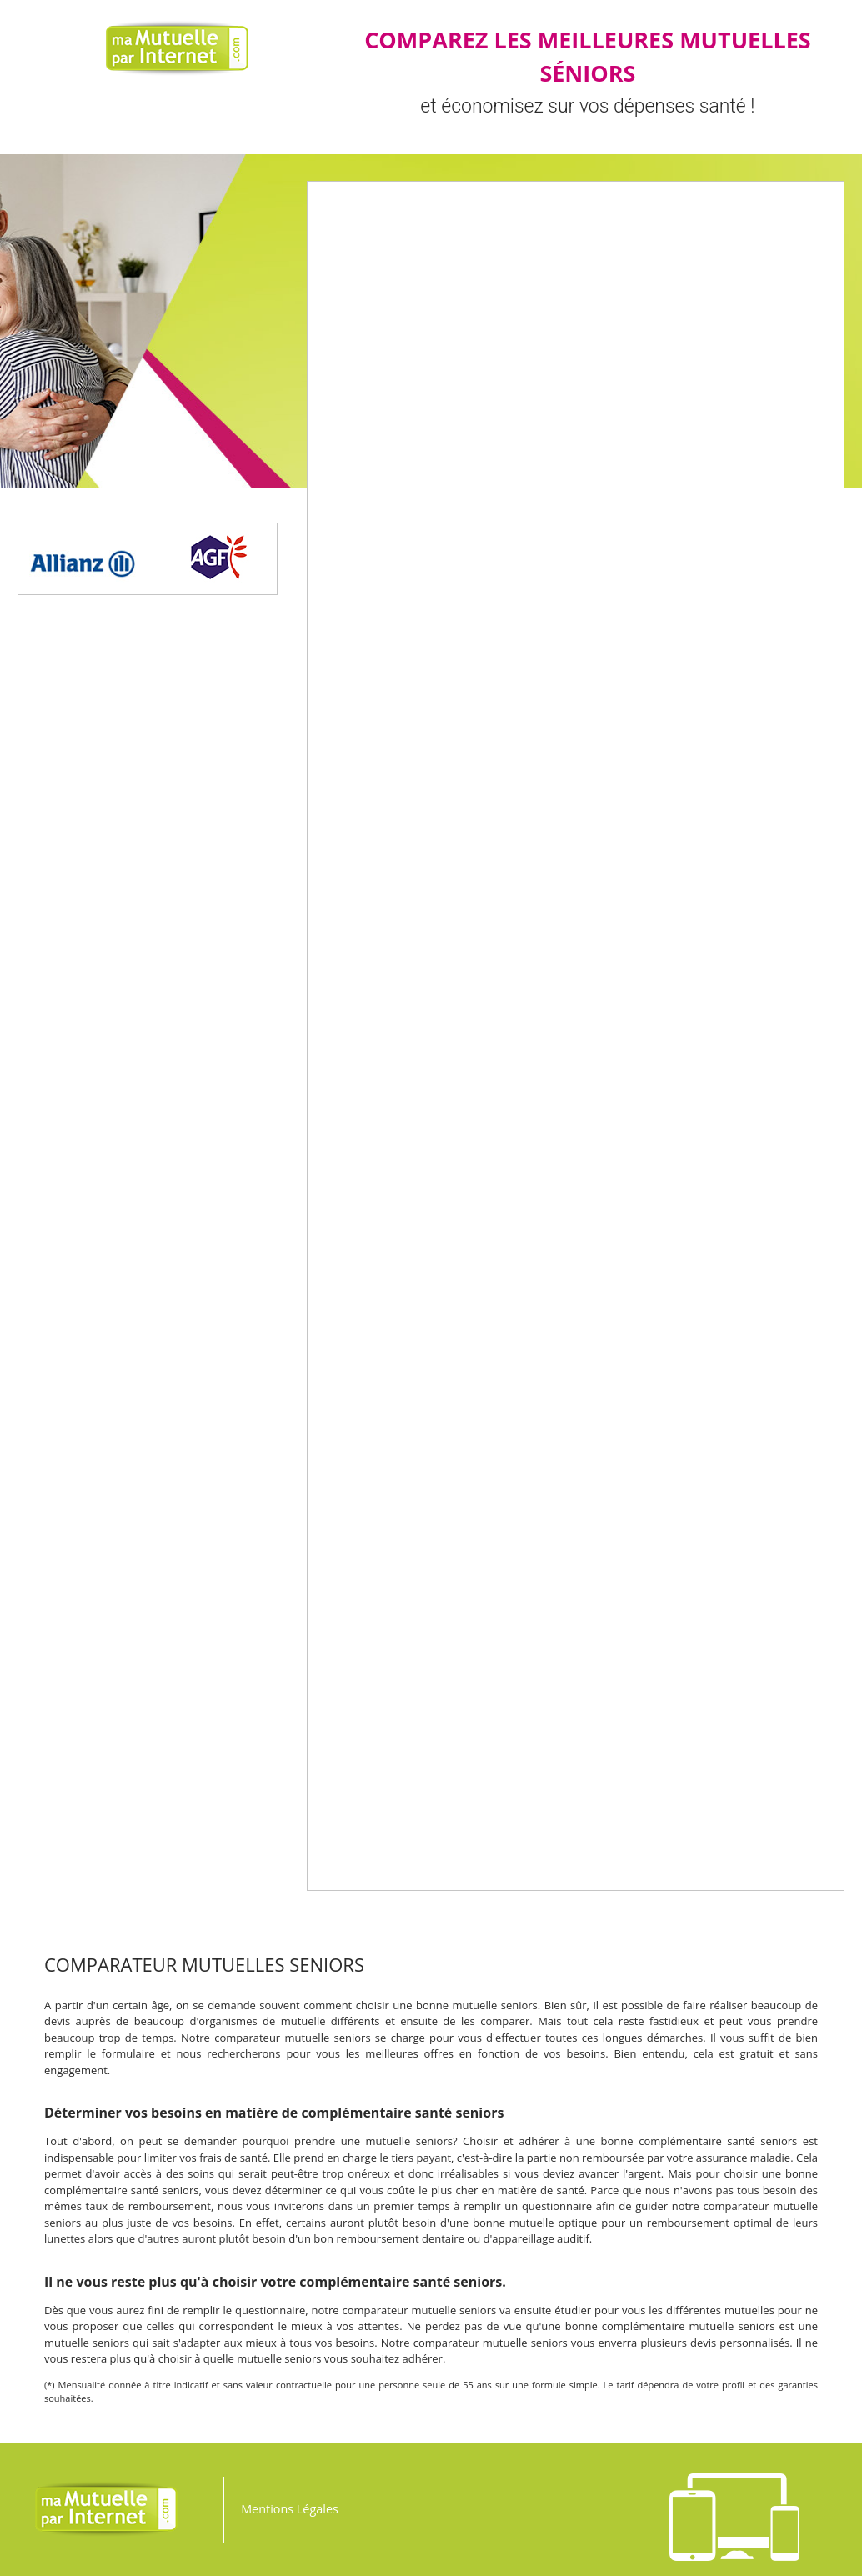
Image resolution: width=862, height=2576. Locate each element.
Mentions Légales (289, 2509)
